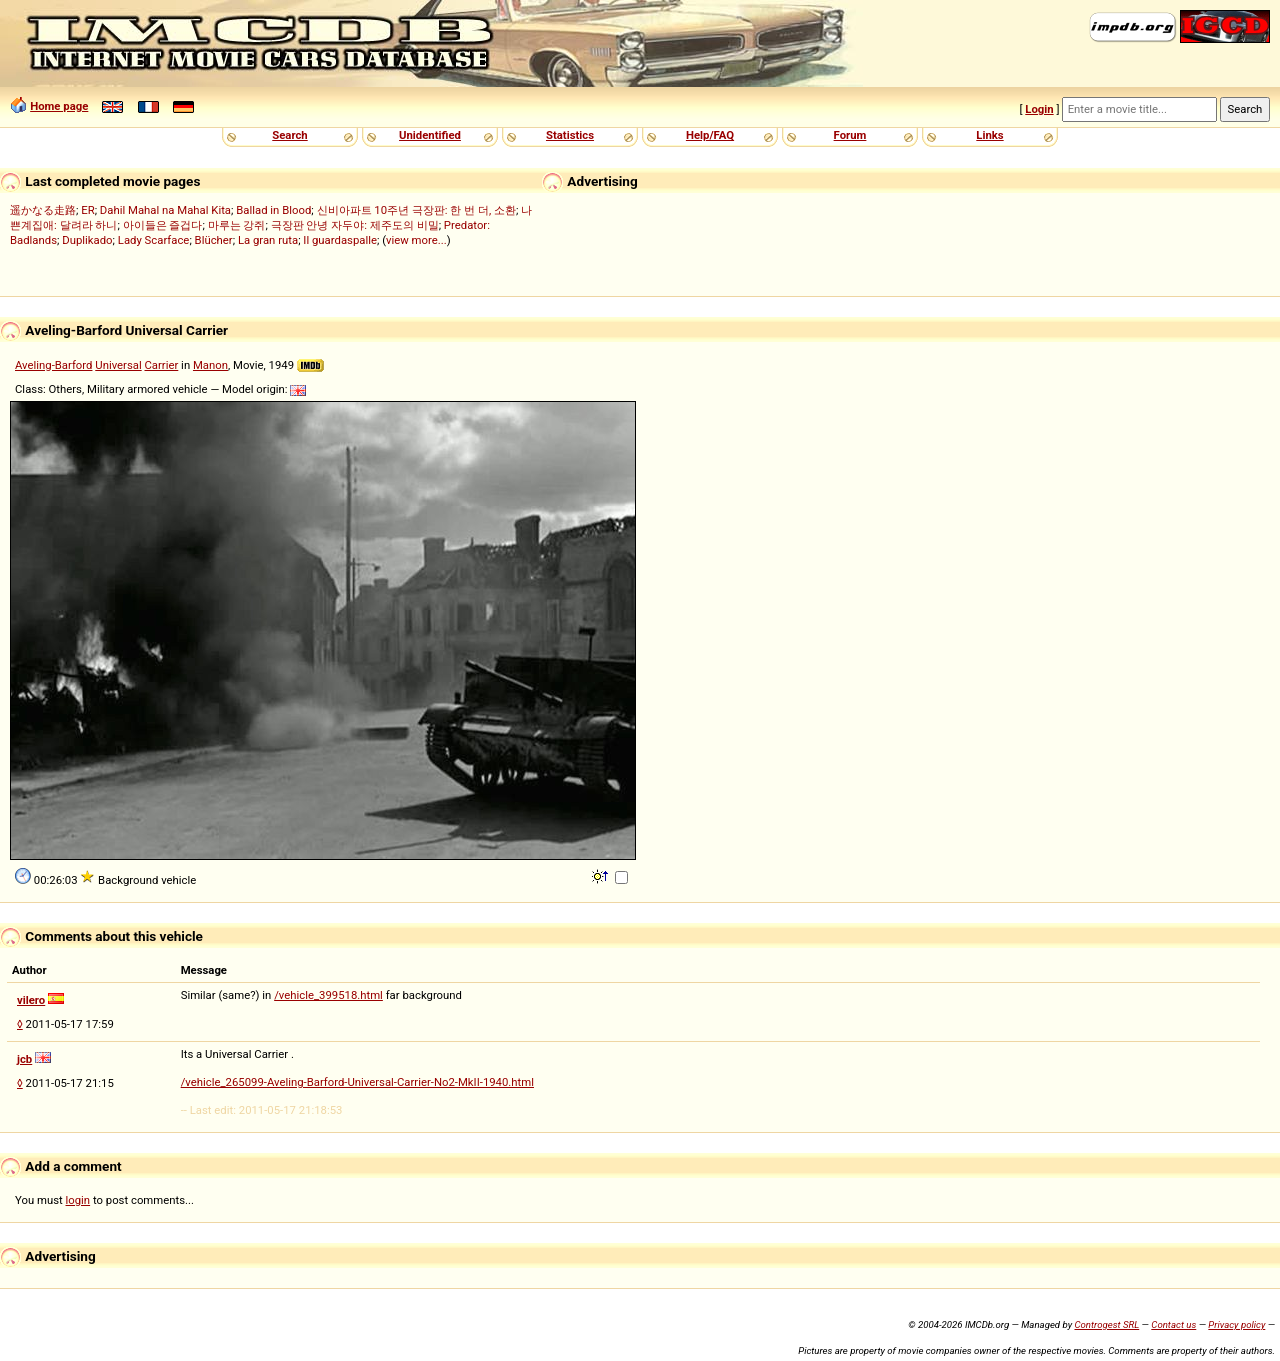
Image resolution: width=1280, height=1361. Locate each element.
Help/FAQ (710, 135)
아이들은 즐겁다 (163, 225)
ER (87, 210)
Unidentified (430, 135)
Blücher (214, 240)
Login (1039, 109)
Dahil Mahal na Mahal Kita (165, 210)
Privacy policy (1236, 1324)
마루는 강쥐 (237, 225)
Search (289, 135)
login (78, 1200)
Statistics (570, 135)
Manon (210, 365)
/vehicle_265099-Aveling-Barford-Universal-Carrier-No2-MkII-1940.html (357, 1082)
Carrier (161, 365)
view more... (416, 240)
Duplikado (87, 240)
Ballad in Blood (273, 210)
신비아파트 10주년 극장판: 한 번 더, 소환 (417, 210)
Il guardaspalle (340, 240)
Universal (118, 365)
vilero (31, 1000)
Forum (850, 135)
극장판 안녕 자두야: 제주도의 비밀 (355, 225)
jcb (24, 1059)
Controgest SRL (1106, 1324)
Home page (59, 106)
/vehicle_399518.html (328, 995)
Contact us (1173, 1324)
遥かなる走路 (43, 210)
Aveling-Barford (53, 365)
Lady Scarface (154, 240)
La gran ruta (268, 240)
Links (989, 135)
